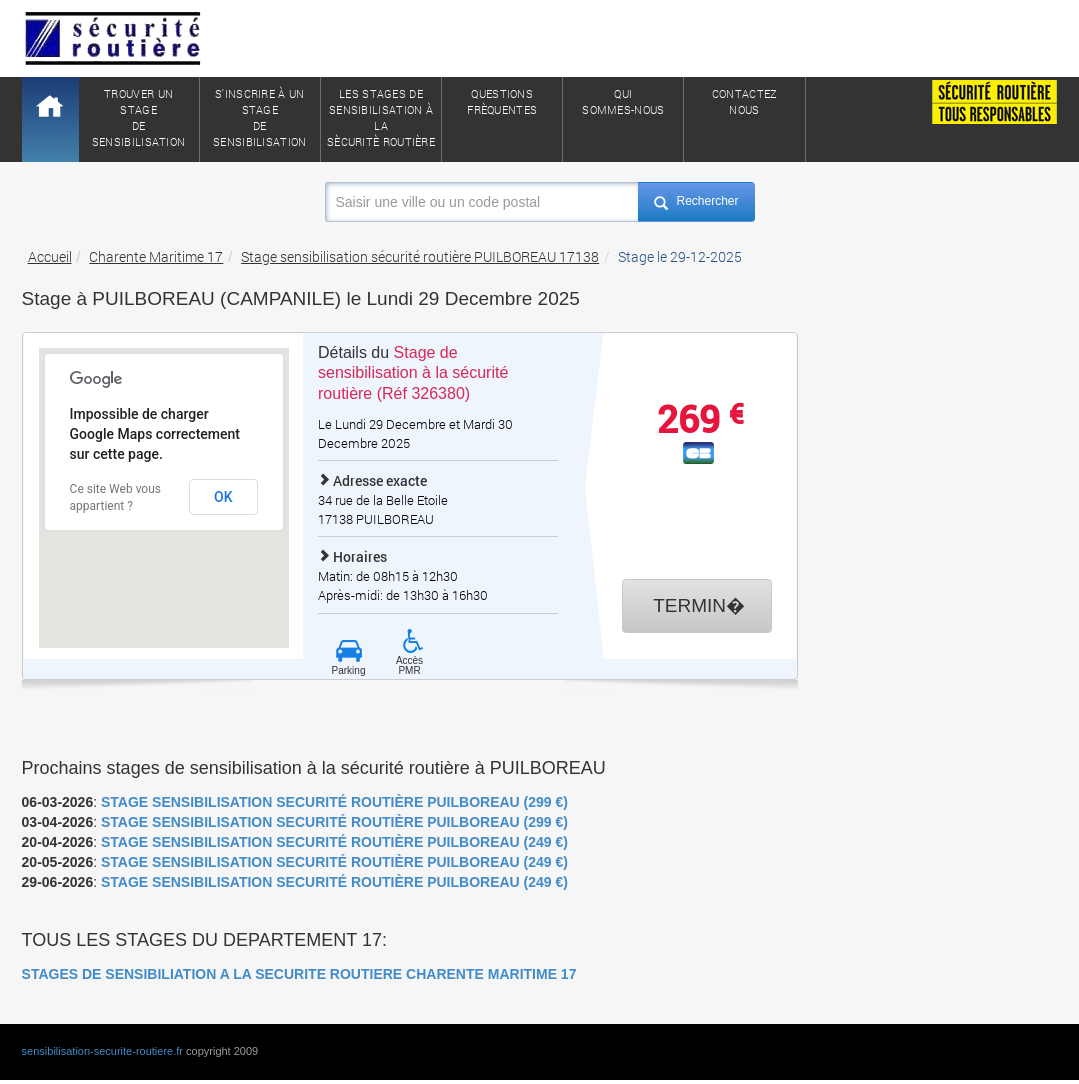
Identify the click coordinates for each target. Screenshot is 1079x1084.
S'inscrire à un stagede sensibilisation (260, 117)
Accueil (50, 256)
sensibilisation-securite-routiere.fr (102, 1051)
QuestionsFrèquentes (502, 101)
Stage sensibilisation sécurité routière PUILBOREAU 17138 (420, 256)
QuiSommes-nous (623, 101)
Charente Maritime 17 (156, 256)
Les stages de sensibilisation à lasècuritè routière (381, 117)
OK (223, 497)
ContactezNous (745, 101)
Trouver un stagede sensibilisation (139, 117)
